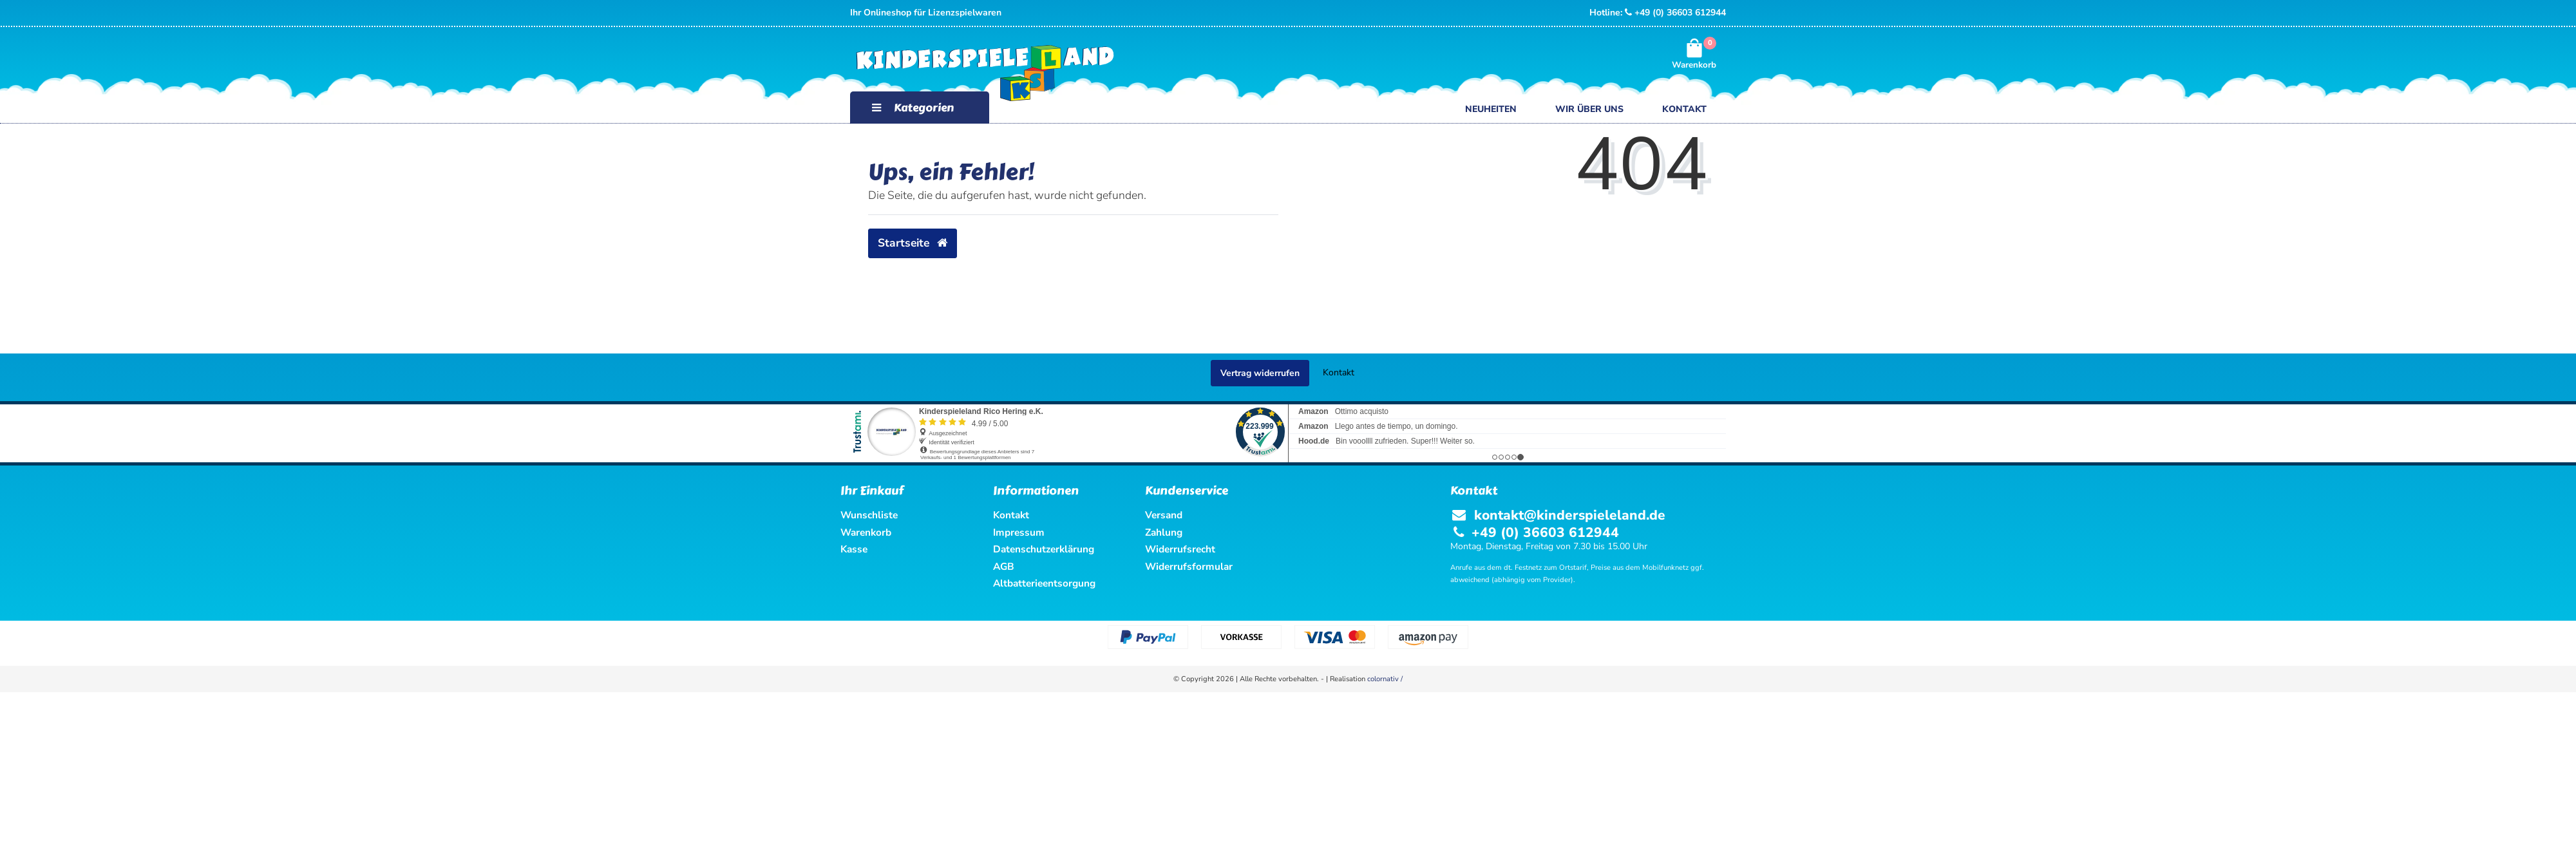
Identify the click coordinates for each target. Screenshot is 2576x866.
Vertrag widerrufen (1260, 373)
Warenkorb (865, 532)
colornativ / (1385, 679)
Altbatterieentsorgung (1044, 583)
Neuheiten (1491, 109)
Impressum (1019, 532)
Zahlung (1163, 532)
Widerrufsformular (1189, 566)
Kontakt (1684, 109)
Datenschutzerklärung (1043, 549)
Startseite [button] (912, 242)
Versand (1163, 515)
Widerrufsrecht (1180, 549)
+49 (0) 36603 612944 (1675, 12)
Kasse (853, 549)
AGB (1003, 566)
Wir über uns (1589, 109)
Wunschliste (869, 515)
